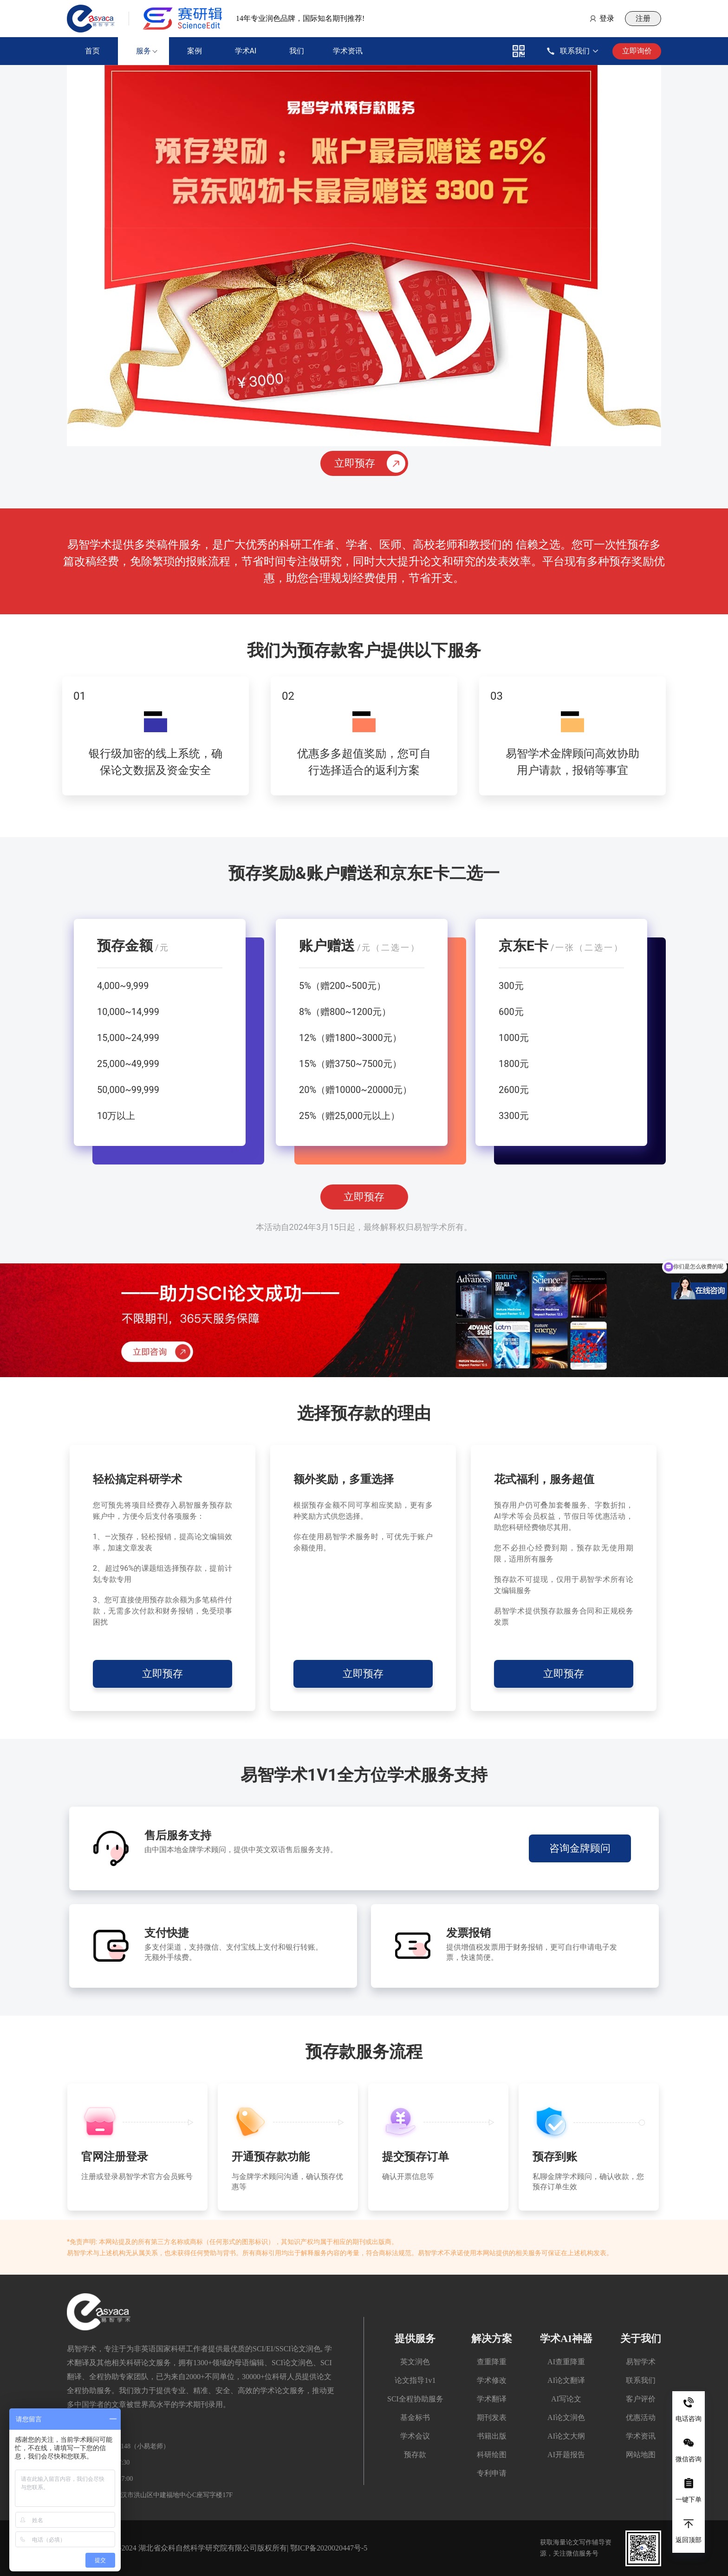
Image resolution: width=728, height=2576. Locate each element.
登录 (606, 18)
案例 (194, 50)
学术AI (246, 50)
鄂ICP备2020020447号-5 (328, 2548)
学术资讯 (348, 50)
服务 (143, 50)
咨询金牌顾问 (580, 1848)
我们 (296, 50)
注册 (643, 18)
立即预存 (364, 1197)
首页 (92, 50)
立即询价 (637, 51)
